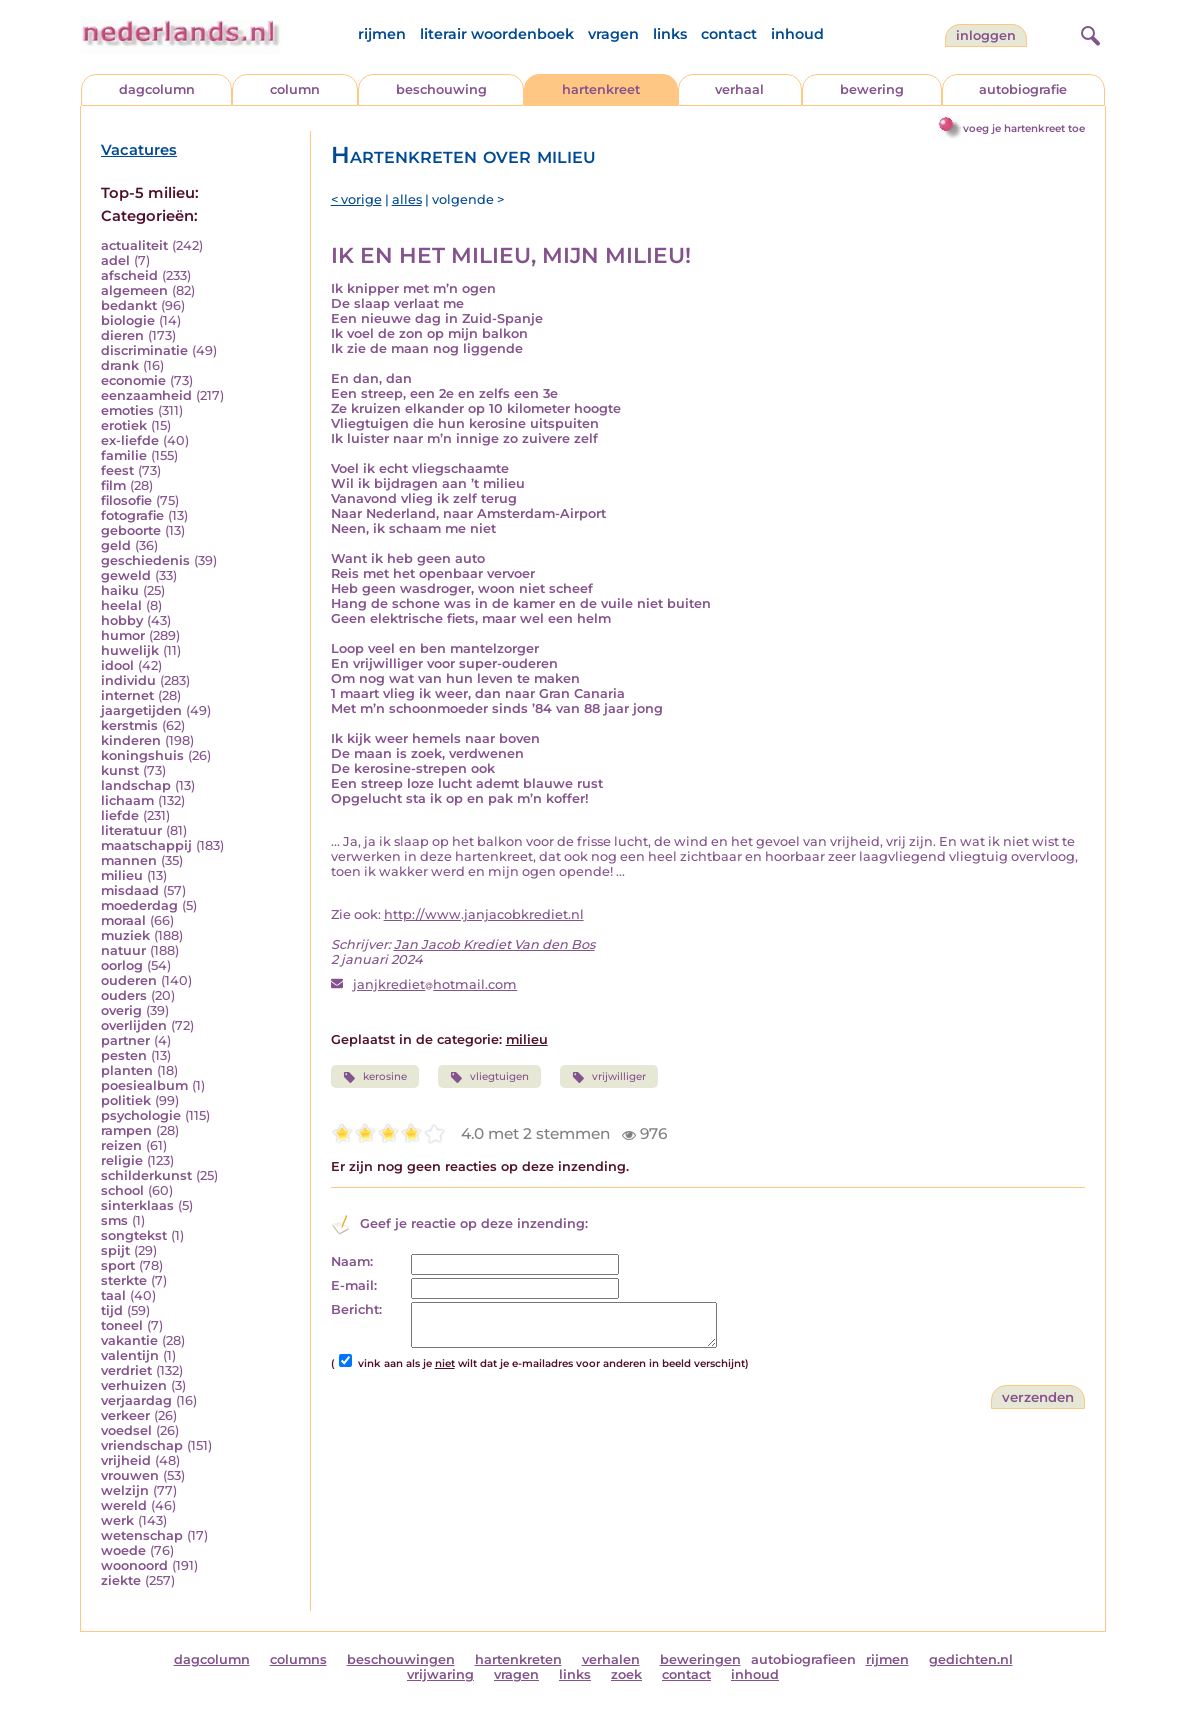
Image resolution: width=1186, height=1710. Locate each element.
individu (128, 680)
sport (118, 1265)
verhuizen (134, 1385)
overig (121, 1010)
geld (116, 545)
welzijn (125, 1490)
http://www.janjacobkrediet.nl (484, 914)
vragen (613, 34)
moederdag (139, 905)
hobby (122, 620)
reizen (121, 1145)
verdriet (126, 1370)
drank (120, 365)
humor (123, 635)
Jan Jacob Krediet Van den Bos (494, 944)
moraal (123, 920)
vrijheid (126, 1460)
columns (298, 1659)
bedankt (129, 305)
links (670, 34)
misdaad (130, 890)
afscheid (129, 275)
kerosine (375, 1077)
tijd (112, 1310)
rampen (126, 1130)
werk (117, 1520)
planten (127, 1070)
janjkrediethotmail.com (435, 984)
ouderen (129, 980)
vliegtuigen (489, 1077)
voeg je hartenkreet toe (1024, 128)
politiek (126, 1100)
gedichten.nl (971, 1659)
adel (115, 260)
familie (124, 455)
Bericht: (356, 1309)
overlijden (134, 1025)
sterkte (124, 1280)
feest (117, 470)
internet (127, 695)
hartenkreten (518, 1659)
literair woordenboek (497, 34)
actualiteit (134, 245)
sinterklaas (137, 1205)
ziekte (121, 1580)
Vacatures (139, 150)
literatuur (131, 830)
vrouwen (130, 1475)
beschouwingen (401, 1659)
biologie (128, 320)
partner (125, 1040)
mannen (129, 860)
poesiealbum (144, 1085)
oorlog (122, 965)
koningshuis (142, 755)
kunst (120, 770)
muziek (125, 935)
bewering (872, 89)
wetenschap (142, 1535)
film (113, 485)
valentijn (130, 1355)
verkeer (125, 1415)
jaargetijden (141, 710)
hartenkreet (601, 89)
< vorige (356, 199)
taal (113, 1295)
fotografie (132, 515)
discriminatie (144, 350)
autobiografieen (803, 1659)
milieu (122, 875)
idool (117, 665)
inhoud (797, 34)
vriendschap (142, 1445)
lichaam (127, 800)
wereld (124, 1505)
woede (123, 1550)
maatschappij (146, 845)
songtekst (134, 1235)
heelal (121, 605)
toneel (122, 1325)
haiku (120, 590)
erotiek (124, 425)
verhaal (739, 89)
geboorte (131, 530)
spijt (115, 1250)
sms (114, 1220)
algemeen (134, 290)
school (122, 1190)
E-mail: (354, 1285)
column (295, 89)
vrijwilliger (609, 1077)
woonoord (134, 1565)
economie (133, 380)
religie (122, 1160)
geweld (126, 575)
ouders (124, 995)
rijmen (382, 34)
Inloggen (986, 35)
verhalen (611, 1659)
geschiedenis (145, 560)
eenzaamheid (146, 395)
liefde (120, 815)
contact (729, 34)
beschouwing (441, 89)
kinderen (131, 740)
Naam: (352, 1261)
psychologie (141, 1115)
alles (407, 199)
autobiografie (1023, 89)
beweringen (700, 1659)
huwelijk (130, 650)
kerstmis (129, 725)
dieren (122, 335)
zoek (626, 1674)
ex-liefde (130, 440)
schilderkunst (146, 1175)
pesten (124, 1055)
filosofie (126, 500)
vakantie (129, 1340)
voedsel (126, 1430)
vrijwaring (440, 1674)
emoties (127, 410)
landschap (136, 785)
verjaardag (136, 1400)
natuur (123, 950)
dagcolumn (157, 89)
